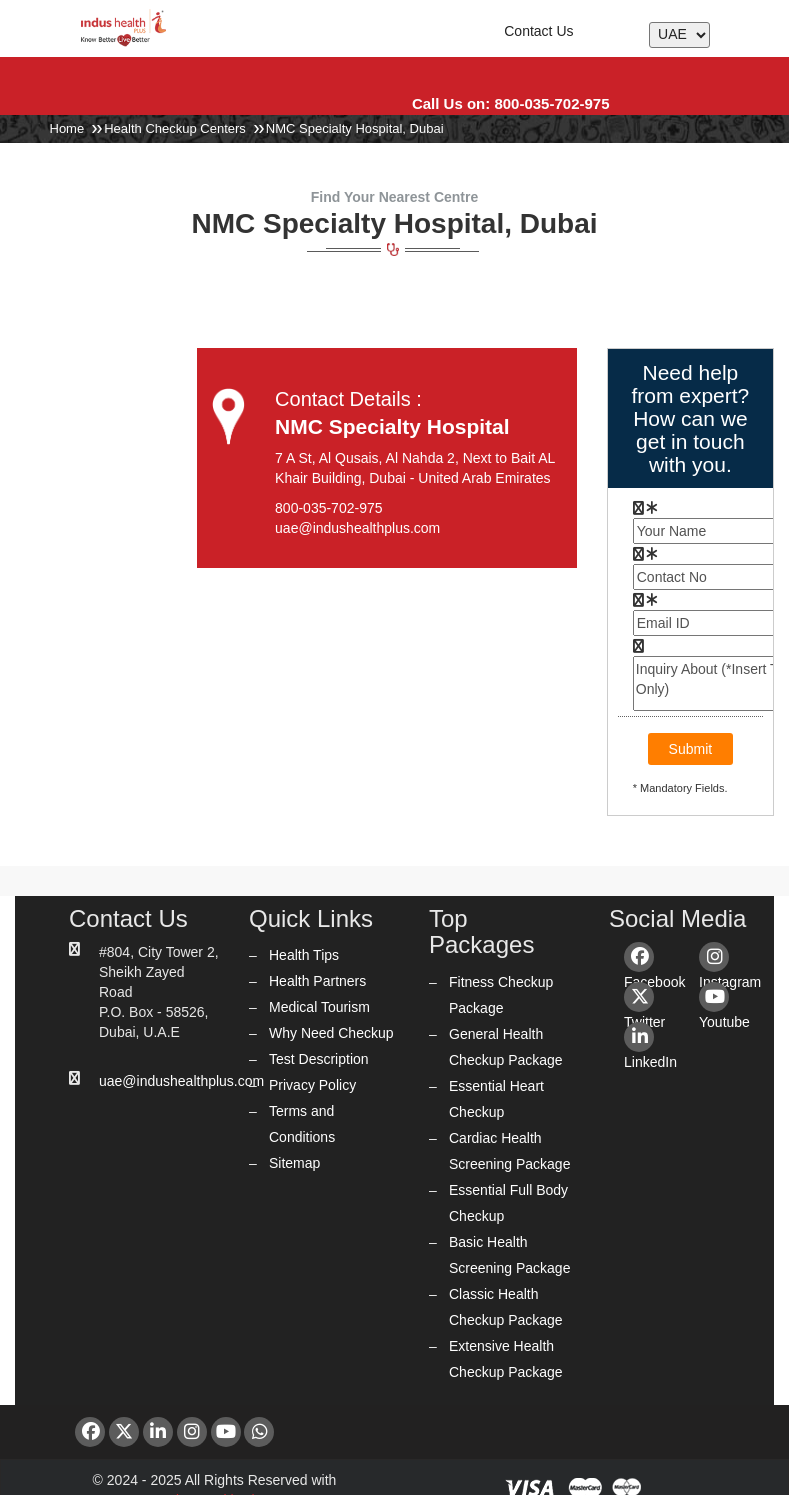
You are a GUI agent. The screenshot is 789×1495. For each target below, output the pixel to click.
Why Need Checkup (331, 1033)
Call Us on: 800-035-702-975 (511, 103)
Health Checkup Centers (175, 128)
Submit (691, 749)
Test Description (319, 1059)
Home (67, 128)
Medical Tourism (319, 1007)
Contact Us (538, 31)
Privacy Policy (312, 1085)
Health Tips (304, 955)
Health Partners (317, 981)
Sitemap (294, 1163)
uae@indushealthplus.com (181, 1081)
